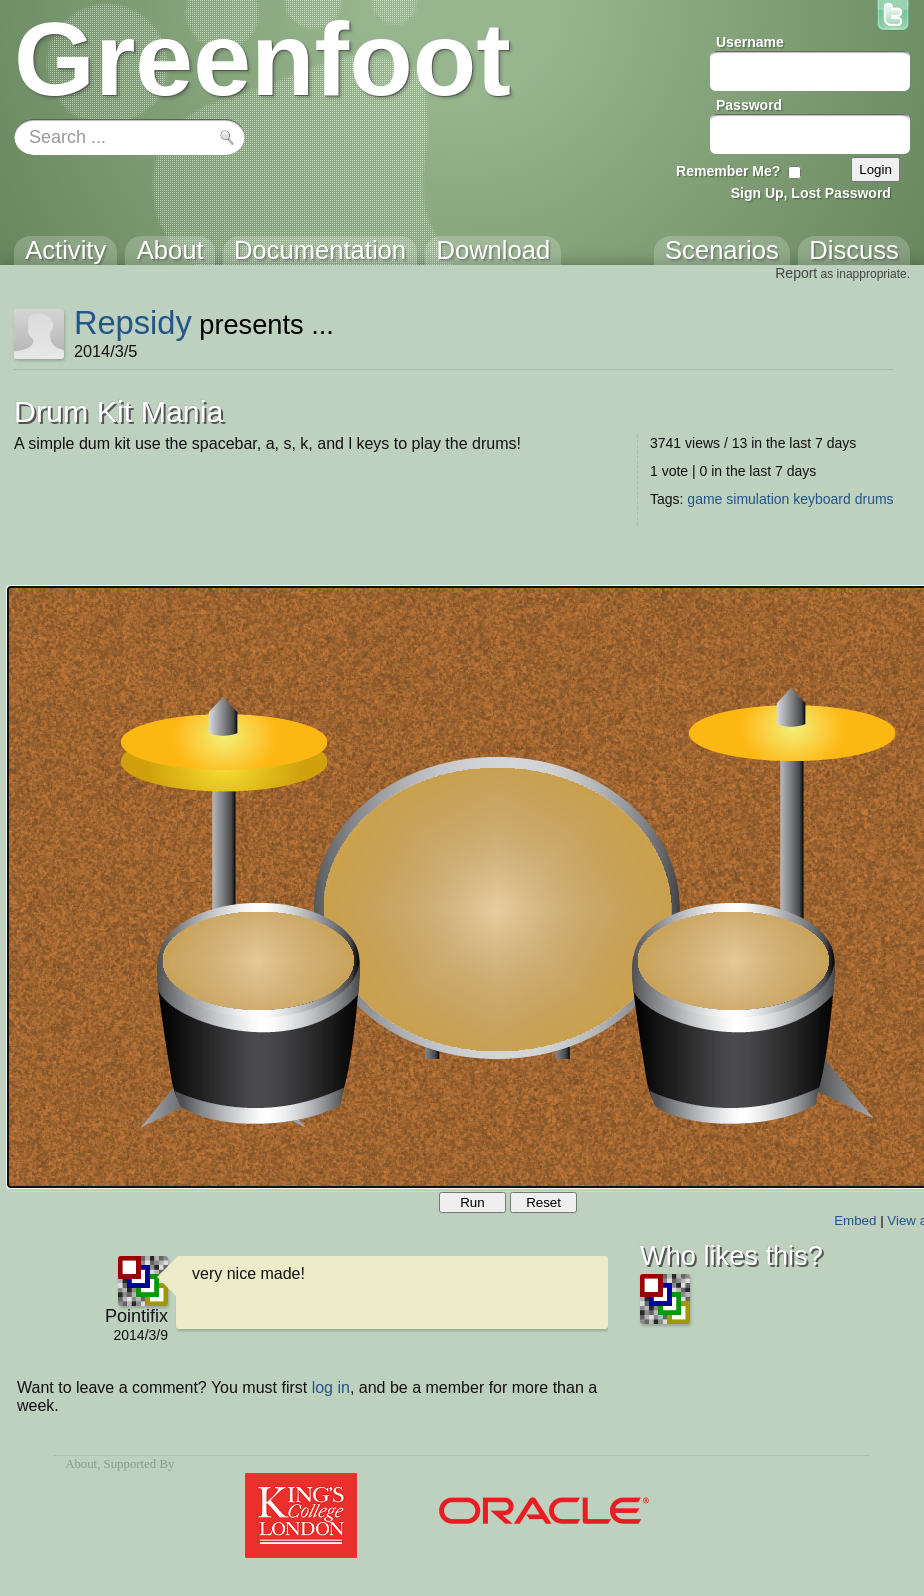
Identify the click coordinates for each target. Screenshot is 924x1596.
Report (796, 273)
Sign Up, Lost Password (811, 193)
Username (750, 42)
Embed (855, 1220)
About (81, 1464)
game (704, 499)
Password (749, 105)
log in (331, 1387)
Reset (543, 1202)
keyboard (822, 499)
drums (874, 499)
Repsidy (133, 322)
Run (472, 1202)
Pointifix (136, 1316)
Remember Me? (728, 171)
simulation (757, 499)
